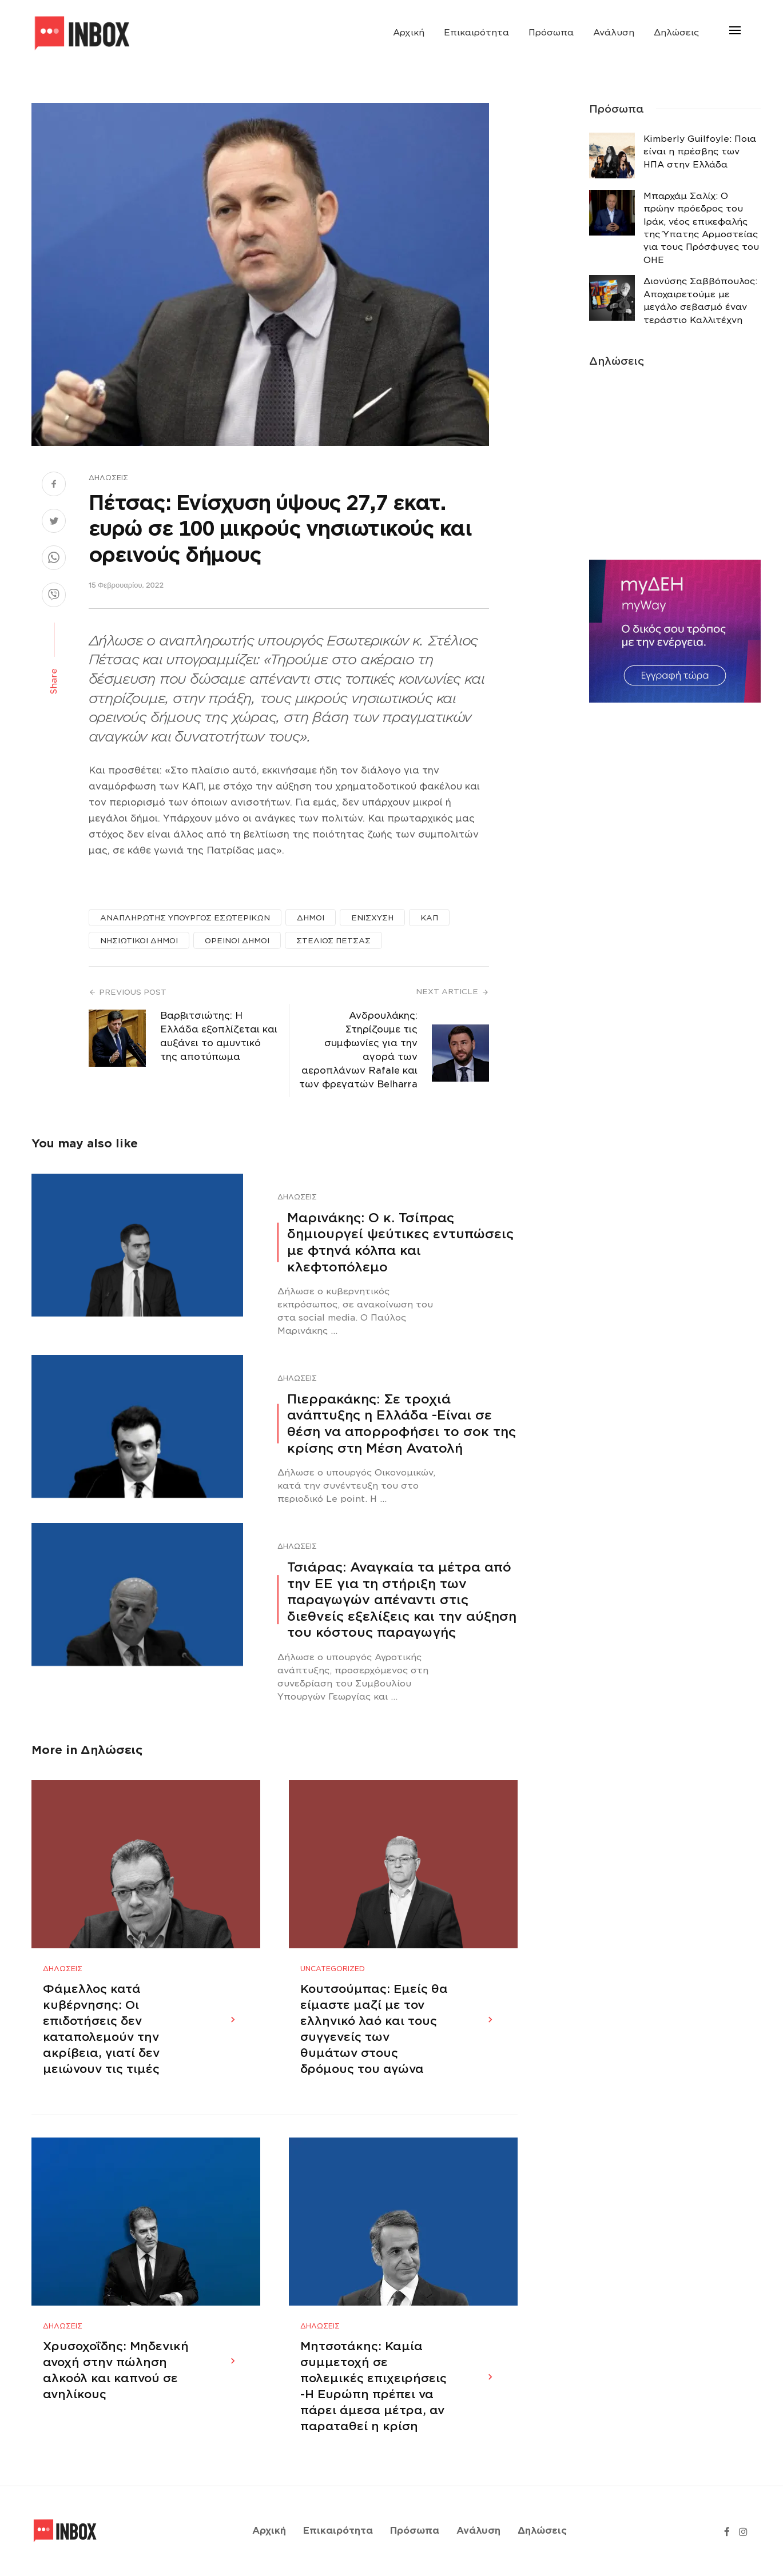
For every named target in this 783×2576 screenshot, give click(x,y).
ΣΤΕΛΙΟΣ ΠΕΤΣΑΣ (333, 940)
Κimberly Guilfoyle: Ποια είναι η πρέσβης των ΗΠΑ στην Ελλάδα (699, 152)
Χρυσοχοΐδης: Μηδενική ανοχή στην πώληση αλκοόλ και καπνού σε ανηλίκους (116, 2371)
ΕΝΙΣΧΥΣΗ (372, 918)
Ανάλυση (613, 32)
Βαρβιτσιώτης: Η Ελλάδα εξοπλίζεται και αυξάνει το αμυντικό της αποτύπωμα (218, 1036)
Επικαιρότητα (476, 32)
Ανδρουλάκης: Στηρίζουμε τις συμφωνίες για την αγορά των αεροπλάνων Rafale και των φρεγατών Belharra (358, 1050)
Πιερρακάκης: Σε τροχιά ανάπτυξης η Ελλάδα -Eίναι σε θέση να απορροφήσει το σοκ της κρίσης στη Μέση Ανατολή (401, 1423)
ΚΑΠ (429, 918)
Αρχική (408, 32)
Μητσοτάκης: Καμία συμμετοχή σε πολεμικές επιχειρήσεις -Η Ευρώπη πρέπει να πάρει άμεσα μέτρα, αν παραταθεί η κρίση (373, 2387)
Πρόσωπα (551, 32)
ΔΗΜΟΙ (310, 918)
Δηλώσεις (676, 32)
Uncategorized (332, 1969)
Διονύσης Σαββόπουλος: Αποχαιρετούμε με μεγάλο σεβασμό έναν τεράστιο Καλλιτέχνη (700, 300)
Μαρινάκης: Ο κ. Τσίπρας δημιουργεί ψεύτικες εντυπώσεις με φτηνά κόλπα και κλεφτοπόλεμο (400, 1242)
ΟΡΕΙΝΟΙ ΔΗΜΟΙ (237, 940)
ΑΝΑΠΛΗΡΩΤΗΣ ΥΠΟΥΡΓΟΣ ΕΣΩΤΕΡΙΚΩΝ (185, 918)
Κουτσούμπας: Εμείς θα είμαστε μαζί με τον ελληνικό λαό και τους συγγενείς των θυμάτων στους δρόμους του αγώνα (374, 2029)
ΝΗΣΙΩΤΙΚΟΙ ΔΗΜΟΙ (139, 940)
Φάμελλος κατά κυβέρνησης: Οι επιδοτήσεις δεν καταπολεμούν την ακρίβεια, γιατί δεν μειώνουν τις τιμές (101, 2029)
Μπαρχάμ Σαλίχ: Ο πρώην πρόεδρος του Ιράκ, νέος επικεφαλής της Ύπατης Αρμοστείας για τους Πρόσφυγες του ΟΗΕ (701, 228)
